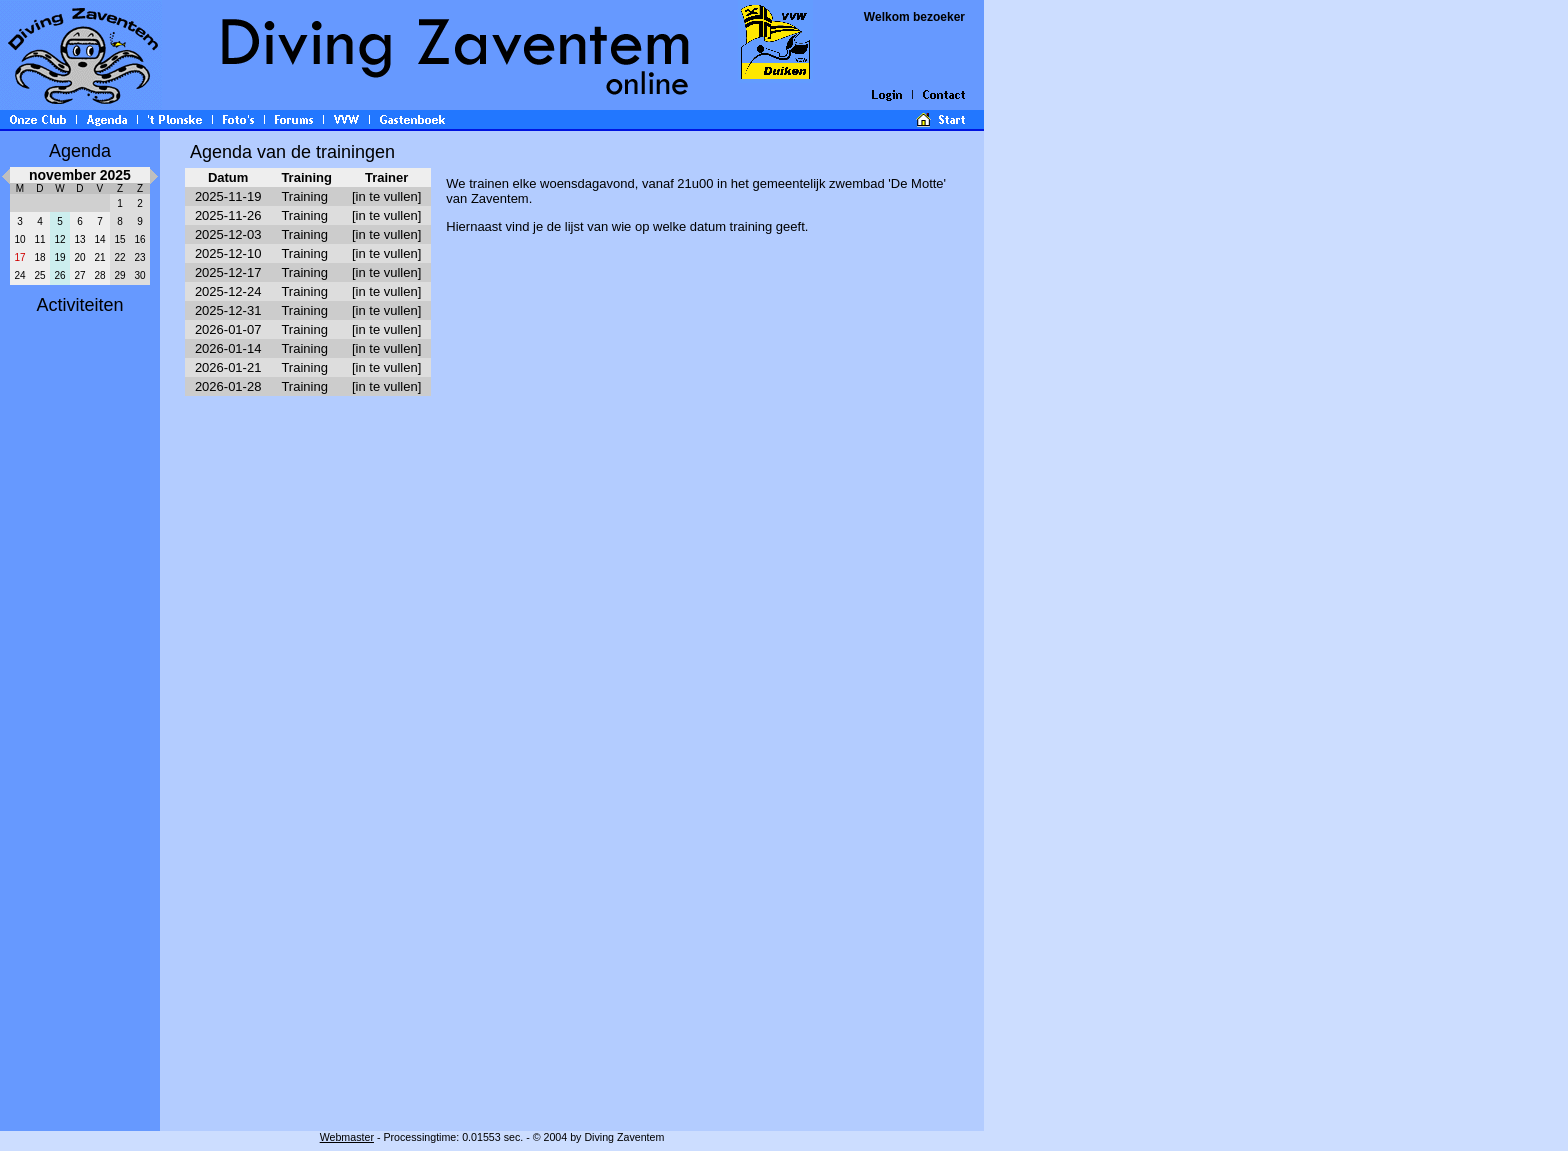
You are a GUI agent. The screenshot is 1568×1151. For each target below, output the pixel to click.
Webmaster (347, 1137)
